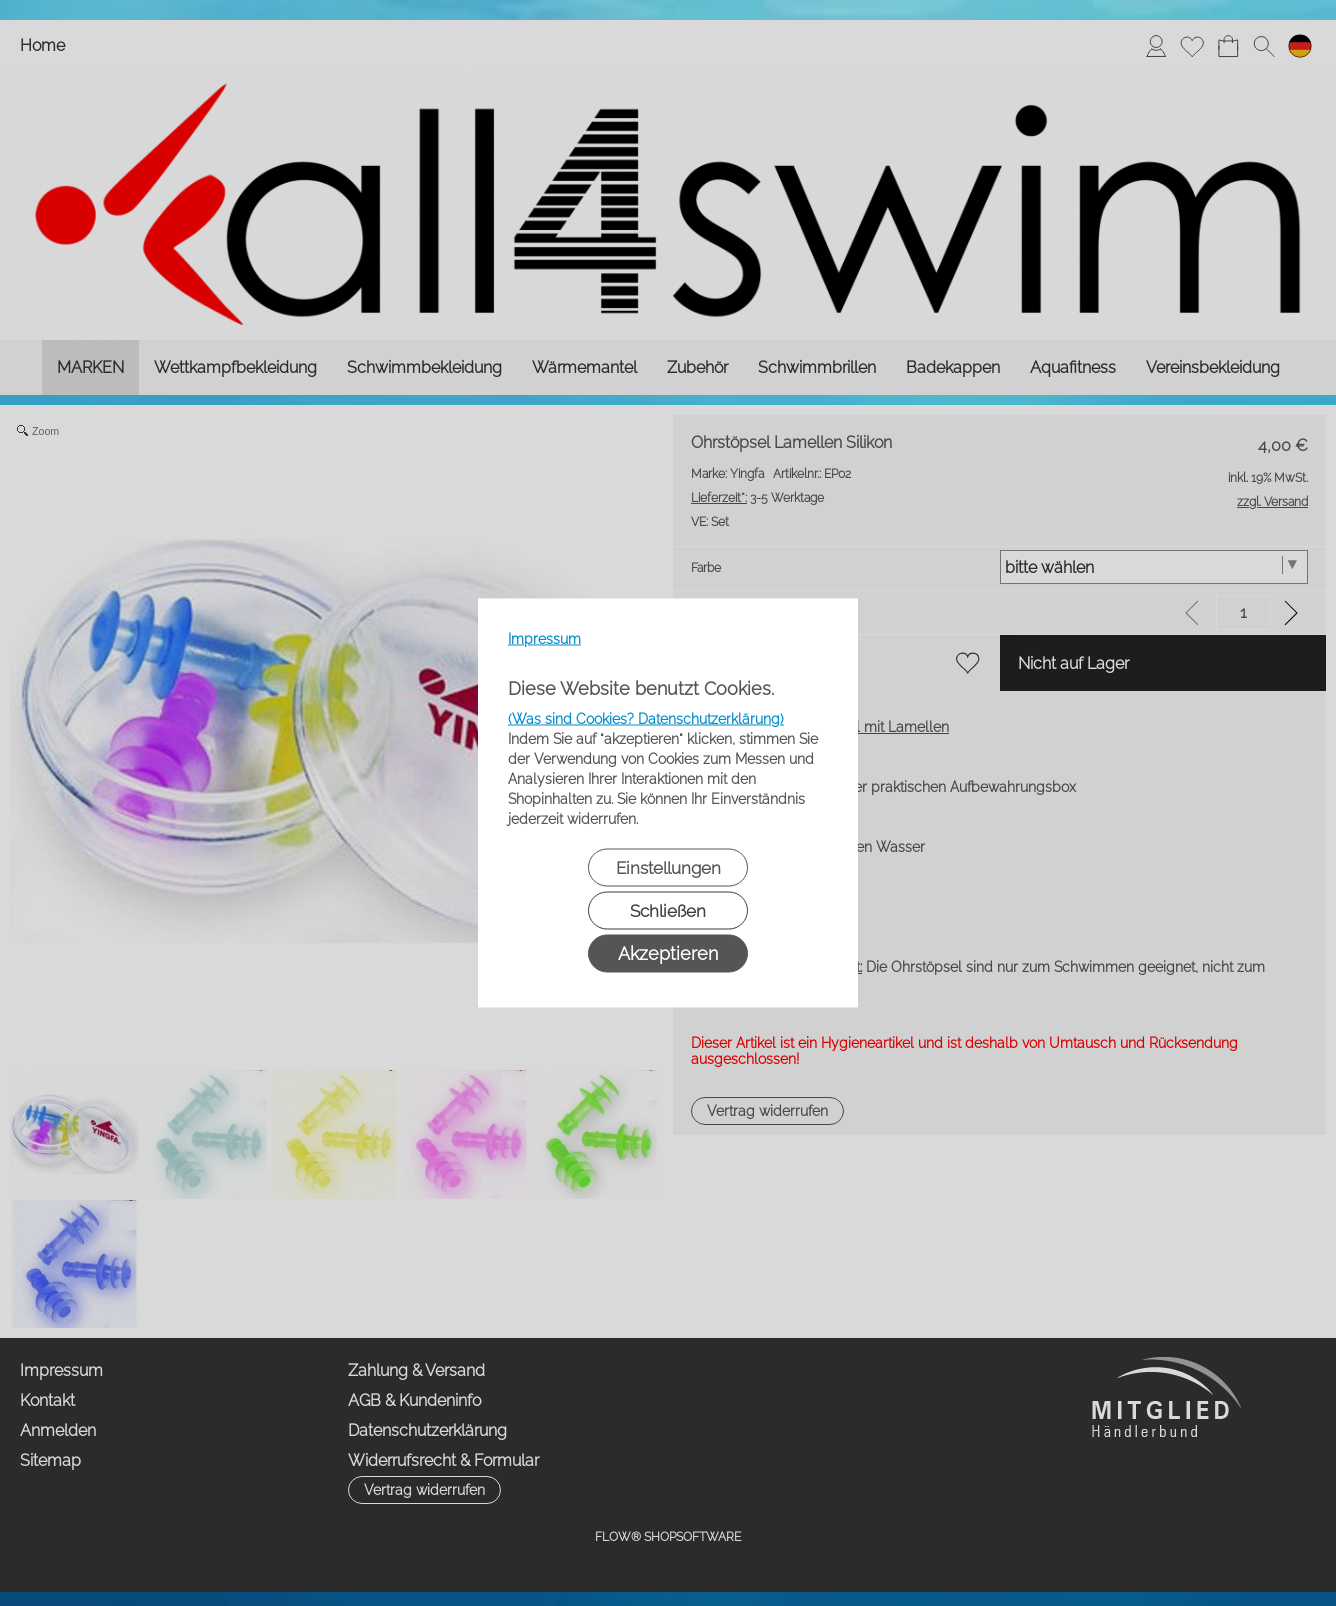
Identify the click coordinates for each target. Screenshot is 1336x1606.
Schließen (668, 911)
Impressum (544, 639)
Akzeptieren (668, 953)
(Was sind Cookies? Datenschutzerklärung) (646, 719)
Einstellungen (668, 868)
